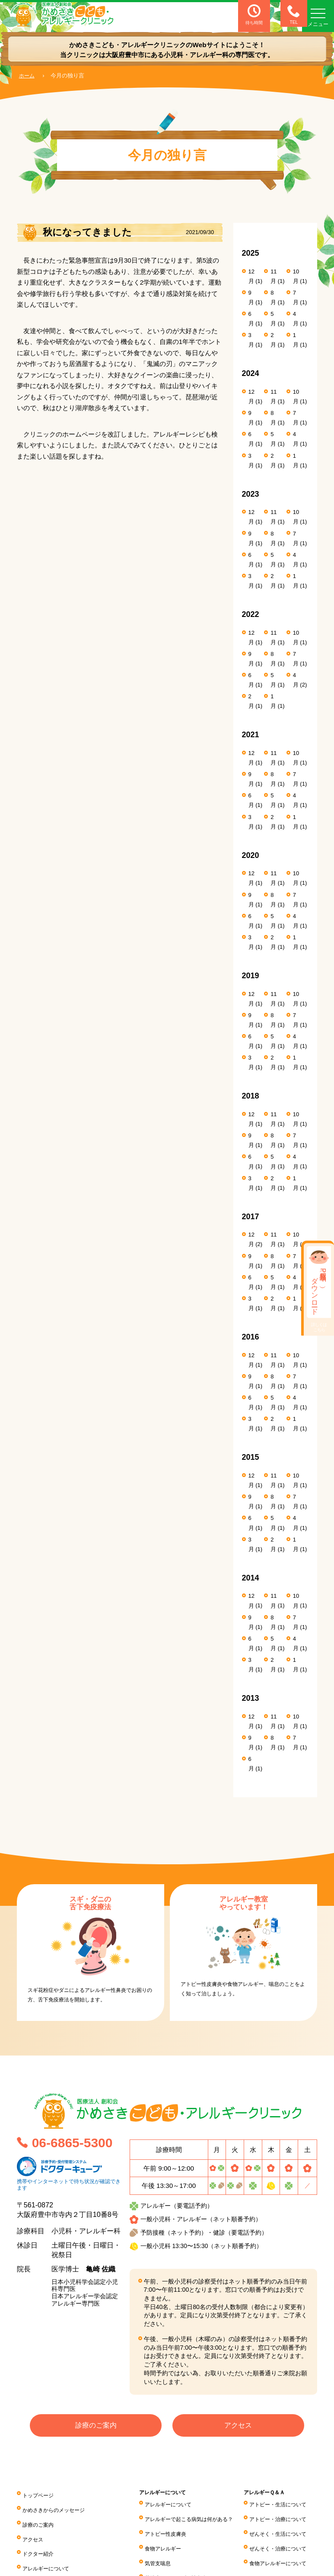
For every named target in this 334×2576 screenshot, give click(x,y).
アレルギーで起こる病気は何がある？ (234, 2515)
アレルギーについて (49, 2553)
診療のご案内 (96, 2427)
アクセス (238, 2427)
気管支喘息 (198, 2551)
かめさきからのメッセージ (58, 2505)
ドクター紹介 (40, 2541)
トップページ (40, 2493)
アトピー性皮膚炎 (207, 2528)
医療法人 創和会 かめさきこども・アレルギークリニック (75, 16)
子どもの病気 (40, 2565)
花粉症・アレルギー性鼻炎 (219, 2563)
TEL (286, 15)
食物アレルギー (204, 2539)
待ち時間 (254, 15)
